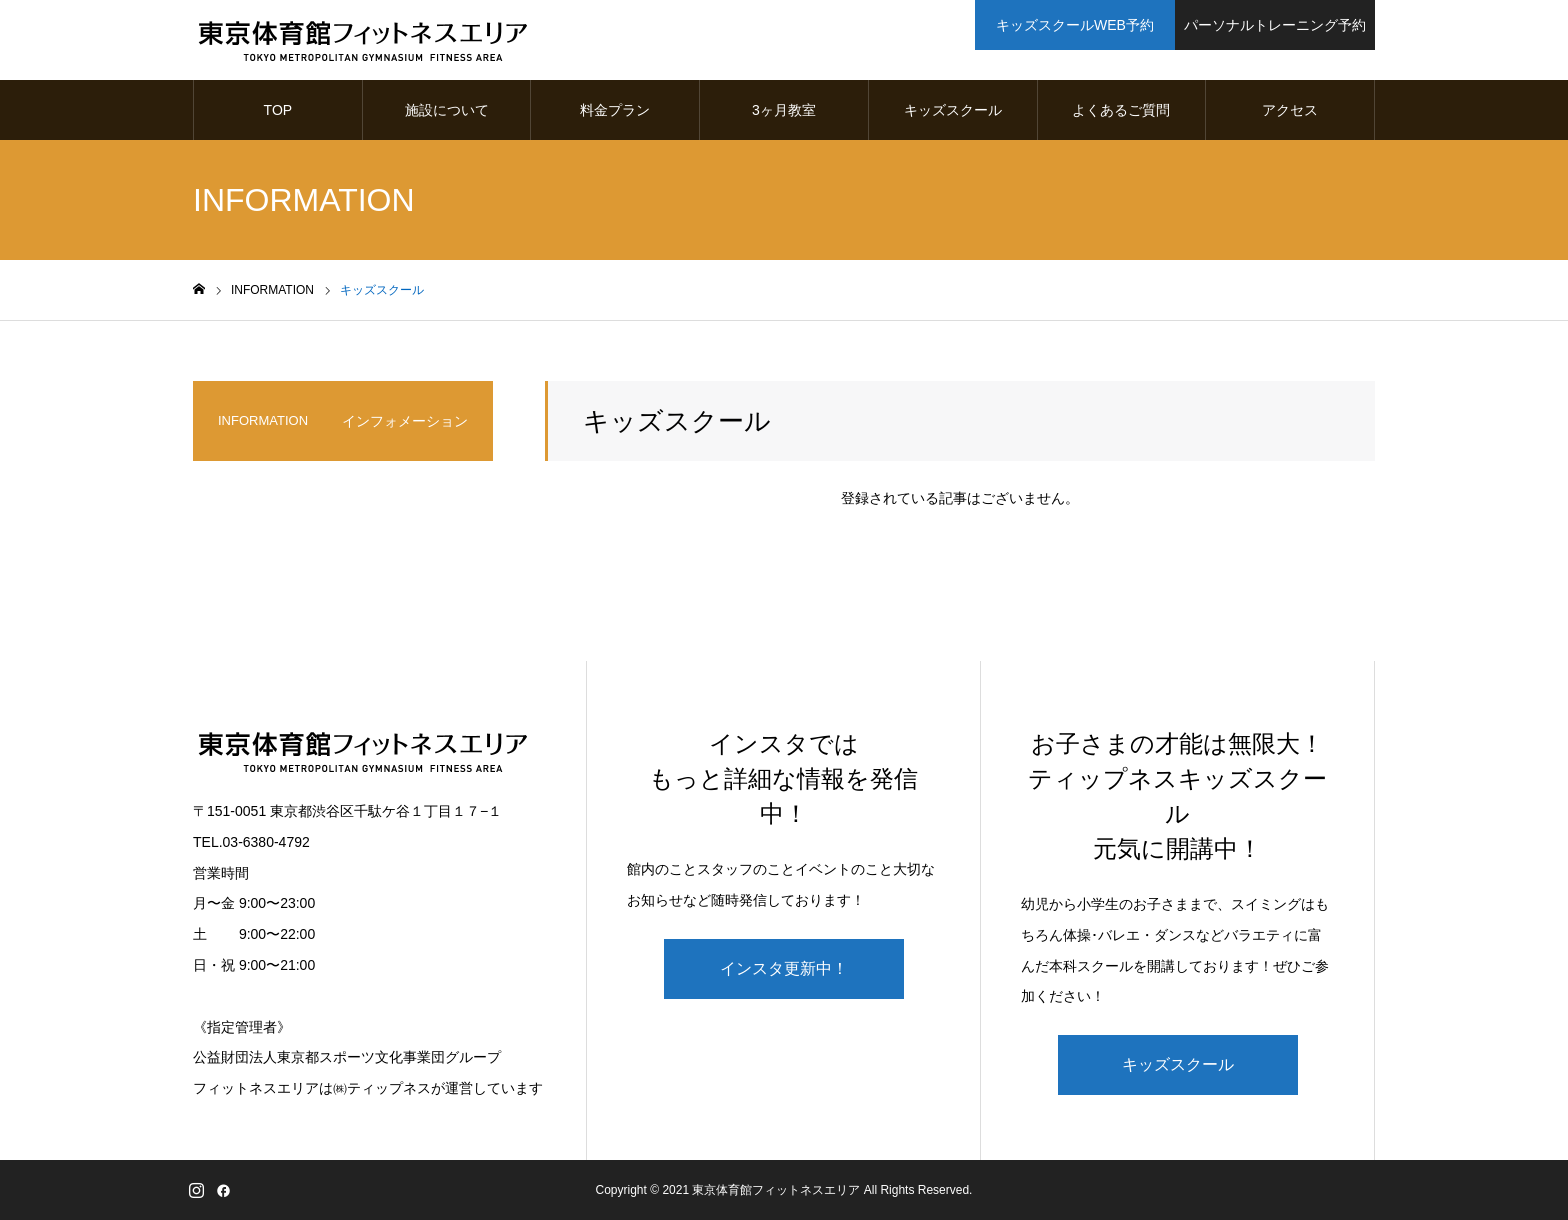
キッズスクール (953, 110)
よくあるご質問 (1121, 110)
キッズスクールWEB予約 (1075, 25)
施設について (447, 110)
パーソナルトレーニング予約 (1275, 25)
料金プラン (615, 110)
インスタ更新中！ (784, 968)
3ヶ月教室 (784, 110)
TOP (278, 110)
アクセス (1290, 110)
